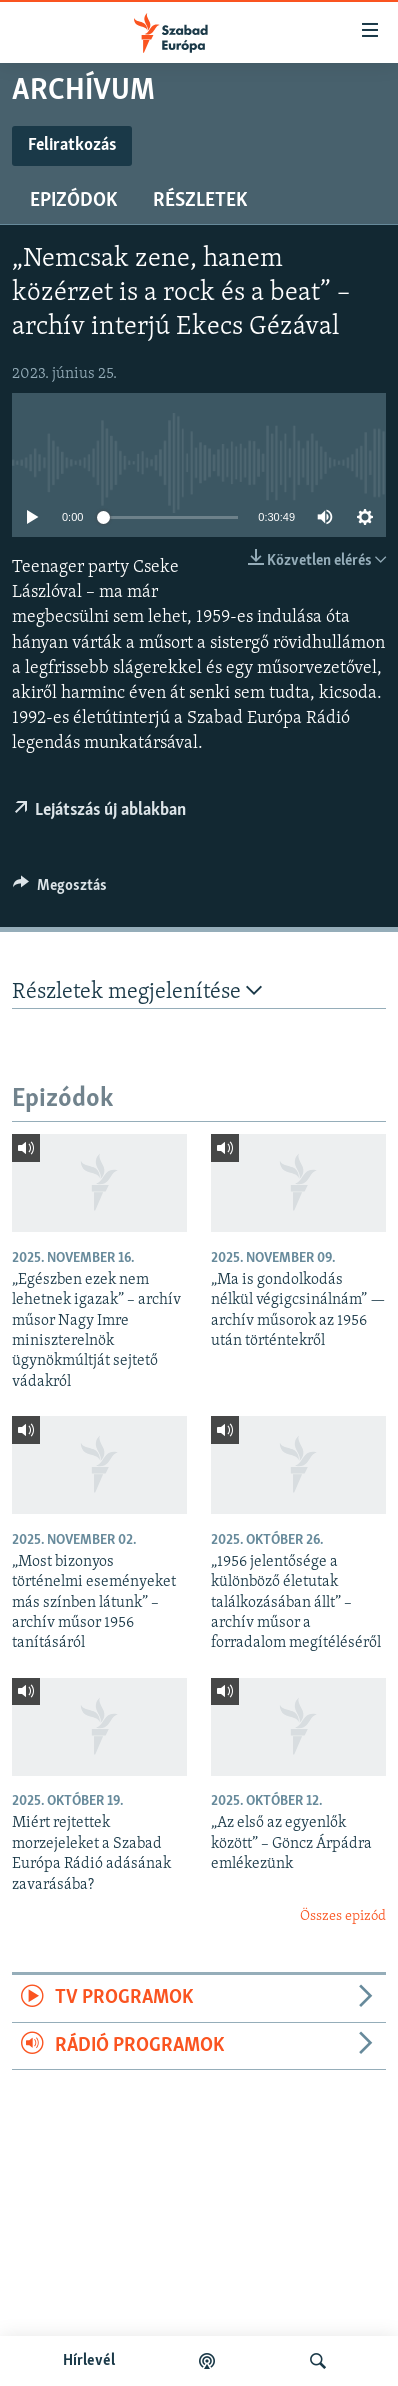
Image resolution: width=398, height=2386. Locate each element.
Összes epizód (343, 1916)
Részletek (200, 201)
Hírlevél (89, 2361)
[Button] (60, 890)
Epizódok (73, 201)
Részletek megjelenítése (137, 991)
